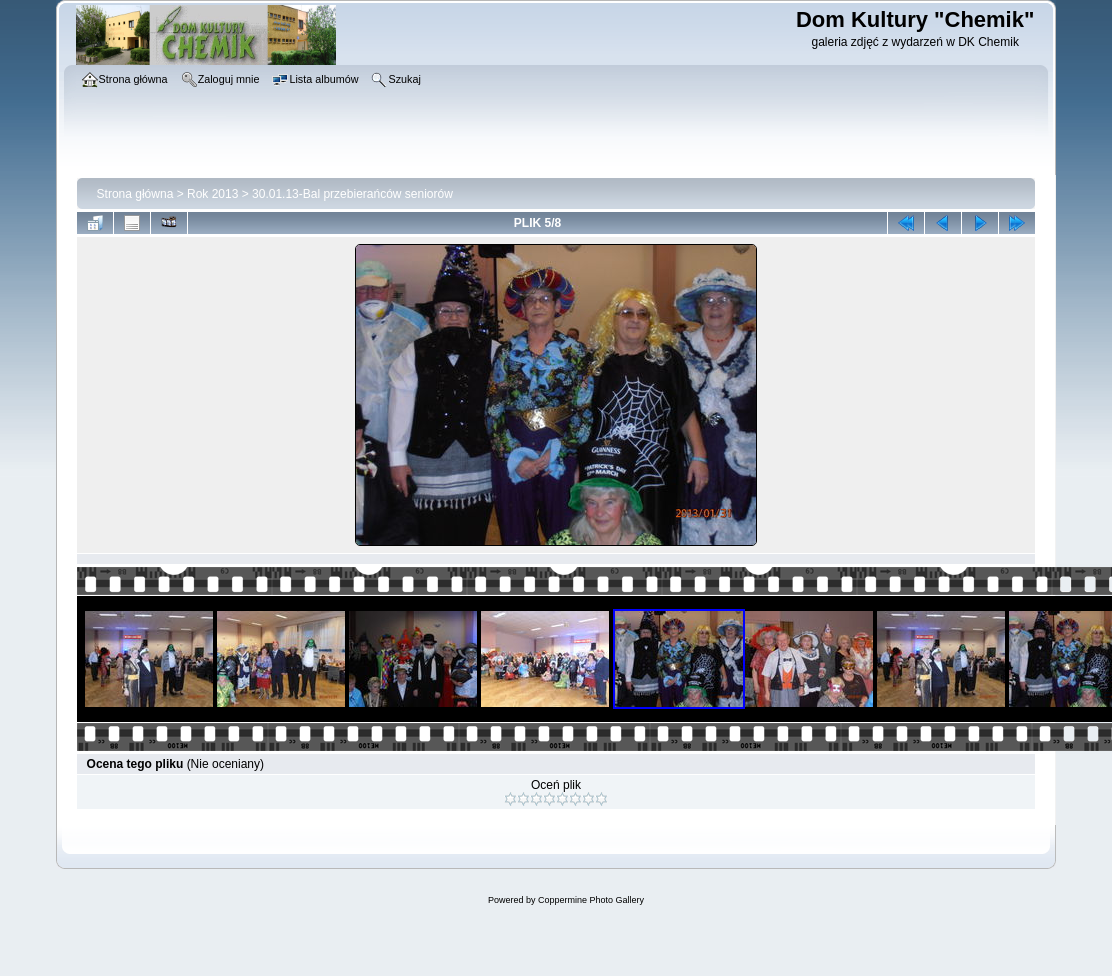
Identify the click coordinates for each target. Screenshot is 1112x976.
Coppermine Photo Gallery (591, 900)
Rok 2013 (212, 194)
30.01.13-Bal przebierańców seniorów (352, 194)
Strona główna (135, 194)
